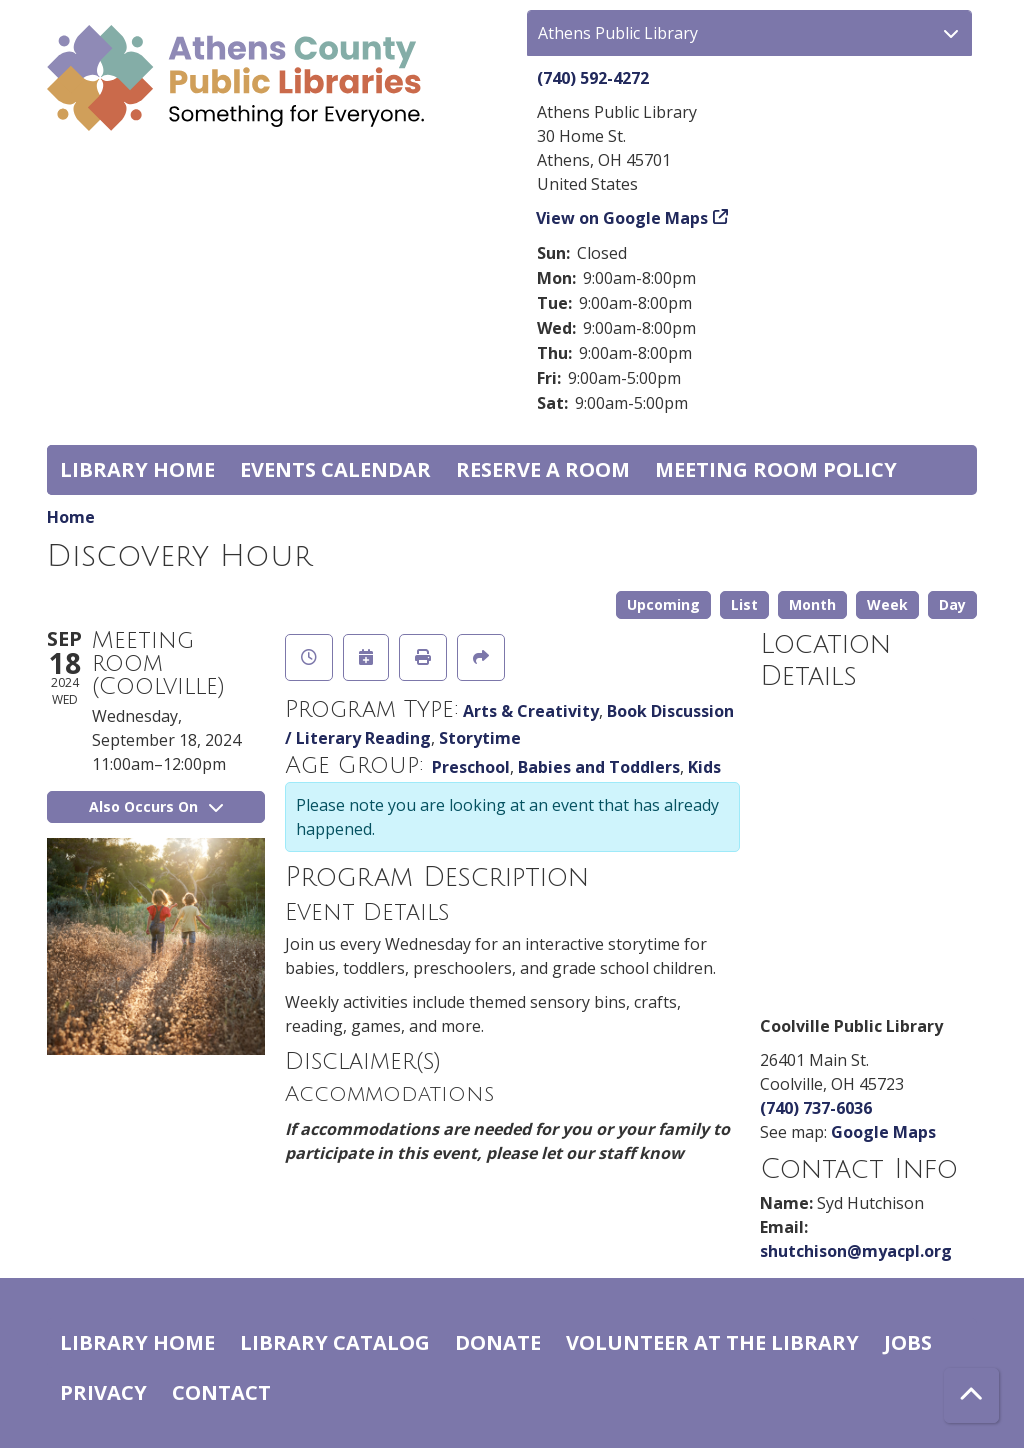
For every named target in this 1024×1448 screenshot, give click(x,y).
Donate (498, 1342)
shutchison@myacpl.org (856, 1251)
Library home (137, 469)
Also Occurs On (156, 806)
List (744, 604)
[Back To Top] (971, 1395)
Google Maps (883, 1132)
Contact (221, 1392)
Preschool (471, 767)
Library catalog (335, 1342)
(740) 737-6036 (816, 1108)
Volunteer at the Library (712, 1342)
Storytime (480, 738)
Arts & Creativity (531, 711)
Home (71, 517)
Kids (704, 767)
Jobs (908, 1342)
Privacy (103, 1392)
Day (952, 604)
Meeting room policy (776, 469)
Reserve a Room (543, 469)
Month (812, 604)
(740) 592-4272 (593, 78)
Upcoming (663, 604)
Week (887, 604)
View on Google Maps (622, 218)
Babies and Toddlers (599, 767)
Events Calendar (335, 469)
